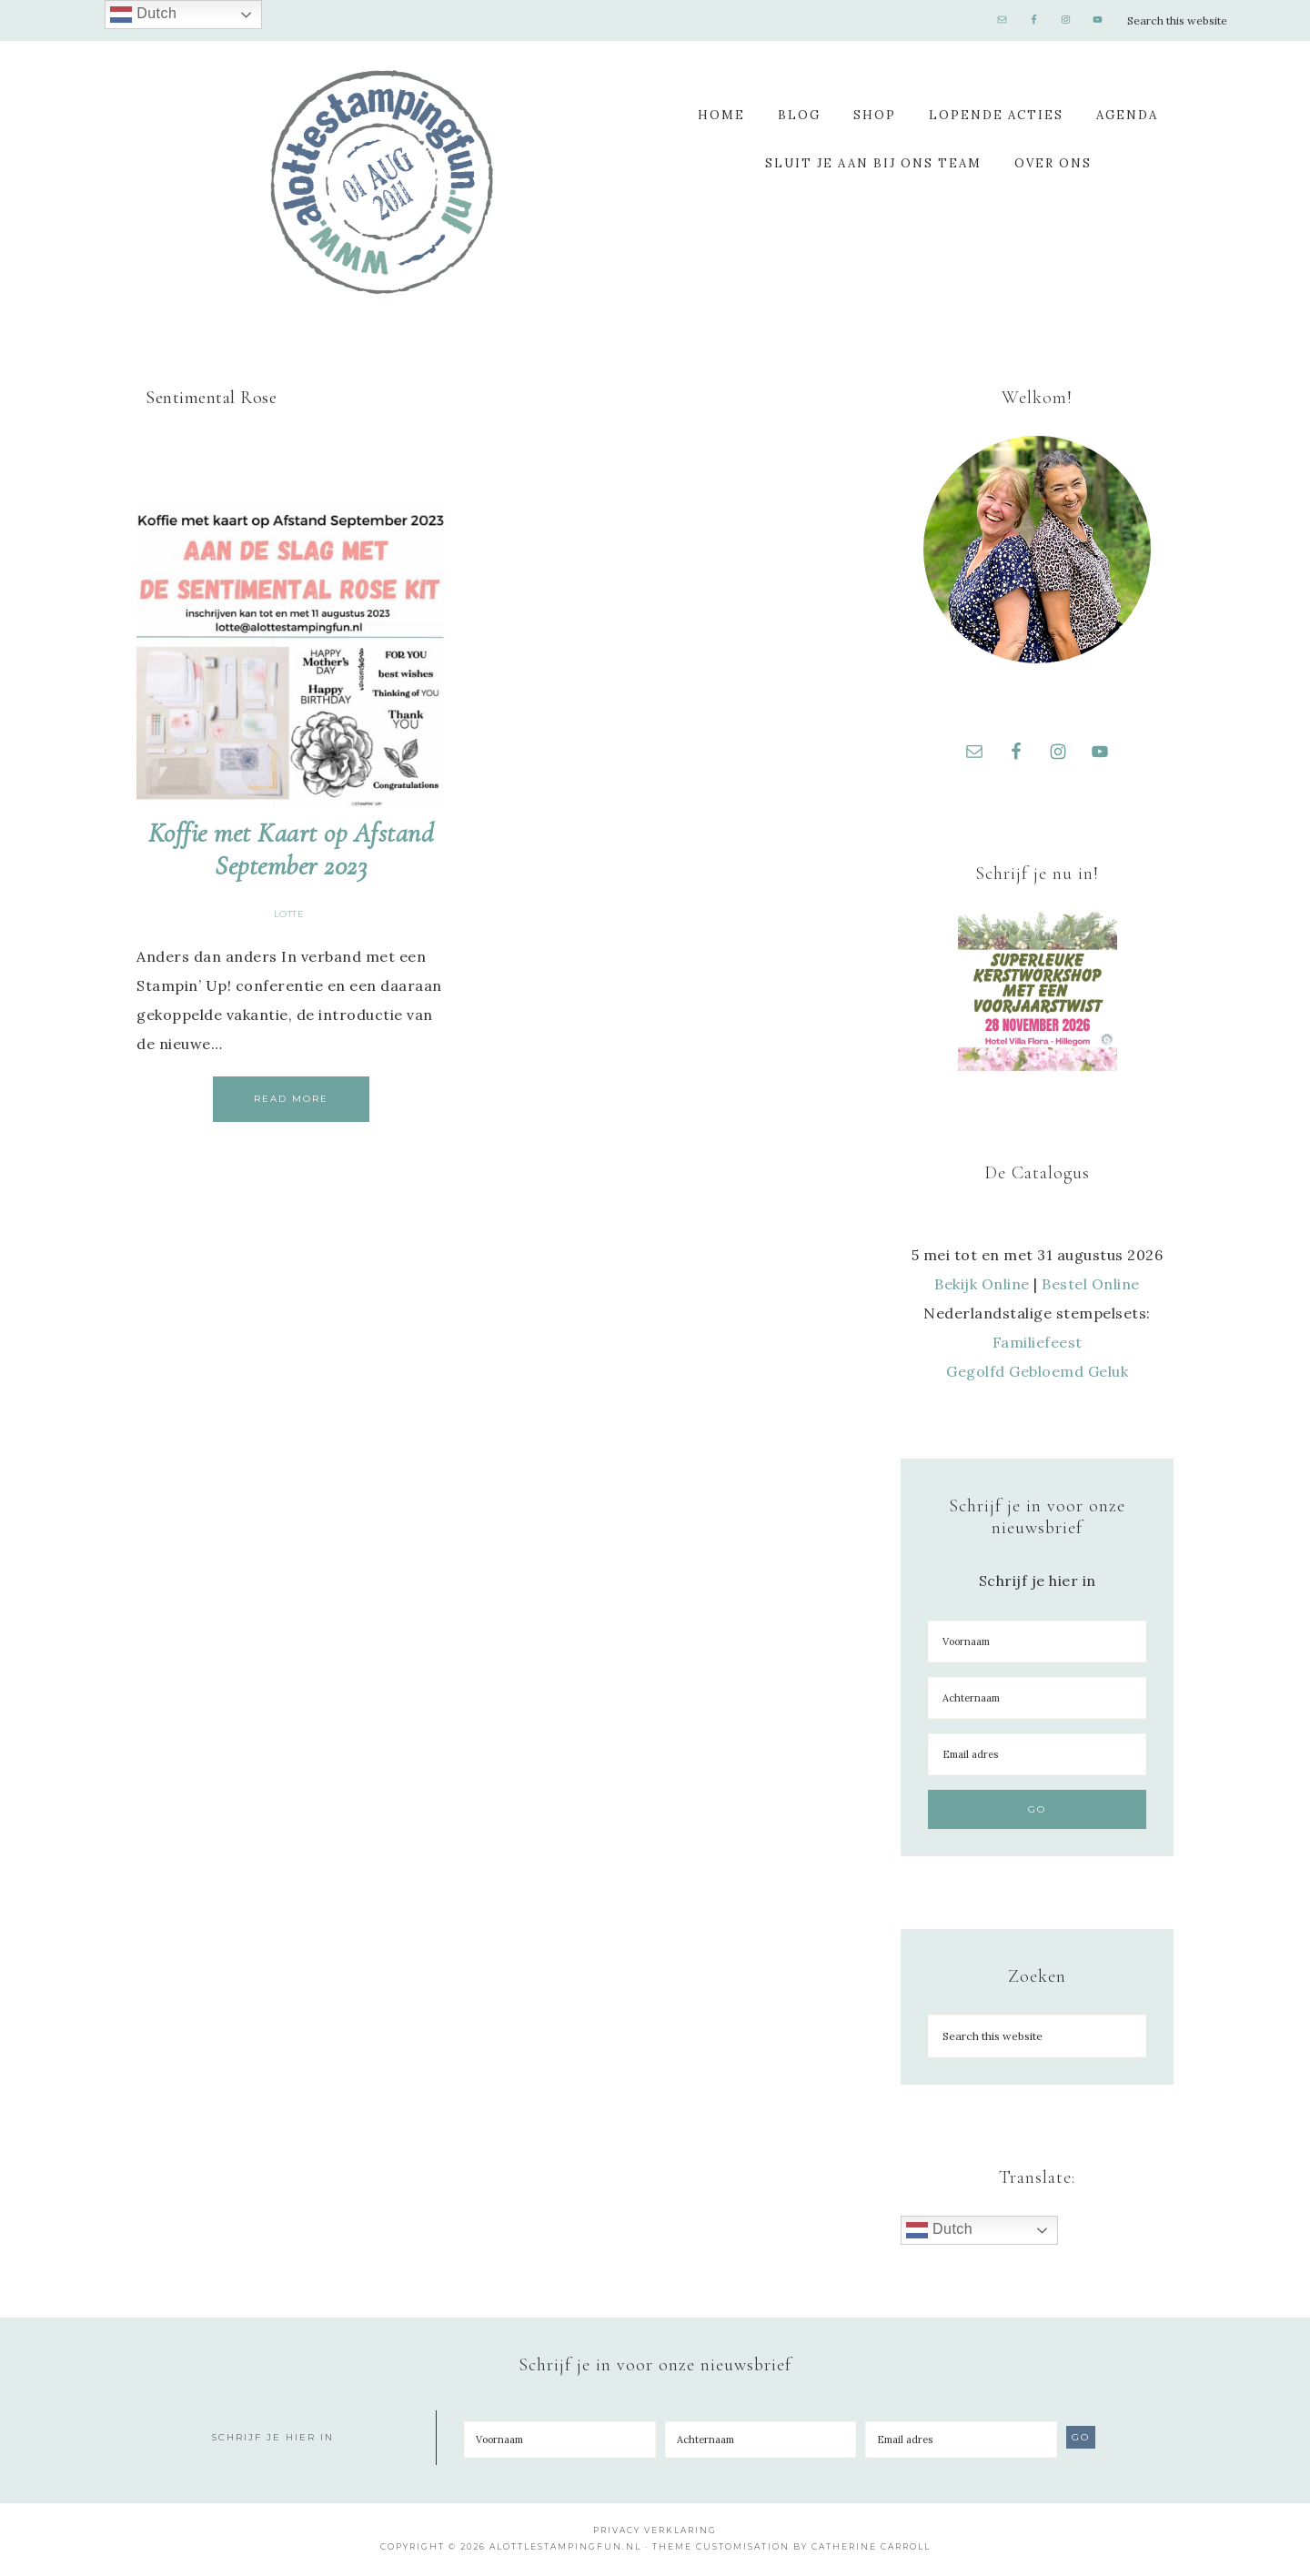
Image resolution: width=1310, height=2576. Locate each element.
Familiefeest (1038, 1345)
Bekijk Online (982, 1287)
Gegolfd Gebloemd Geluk (1037, 1374)
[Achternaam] (1037, 1701)
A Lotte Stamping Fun (382, 182)
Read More (291, 1099)
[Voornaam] (1037, 1644)
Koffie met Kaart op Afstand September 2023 (291, 849)
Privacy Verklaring (655, 2533)
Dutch (939, 2233)
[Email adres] (1037, 1757)
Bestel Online (1091, 1287)
